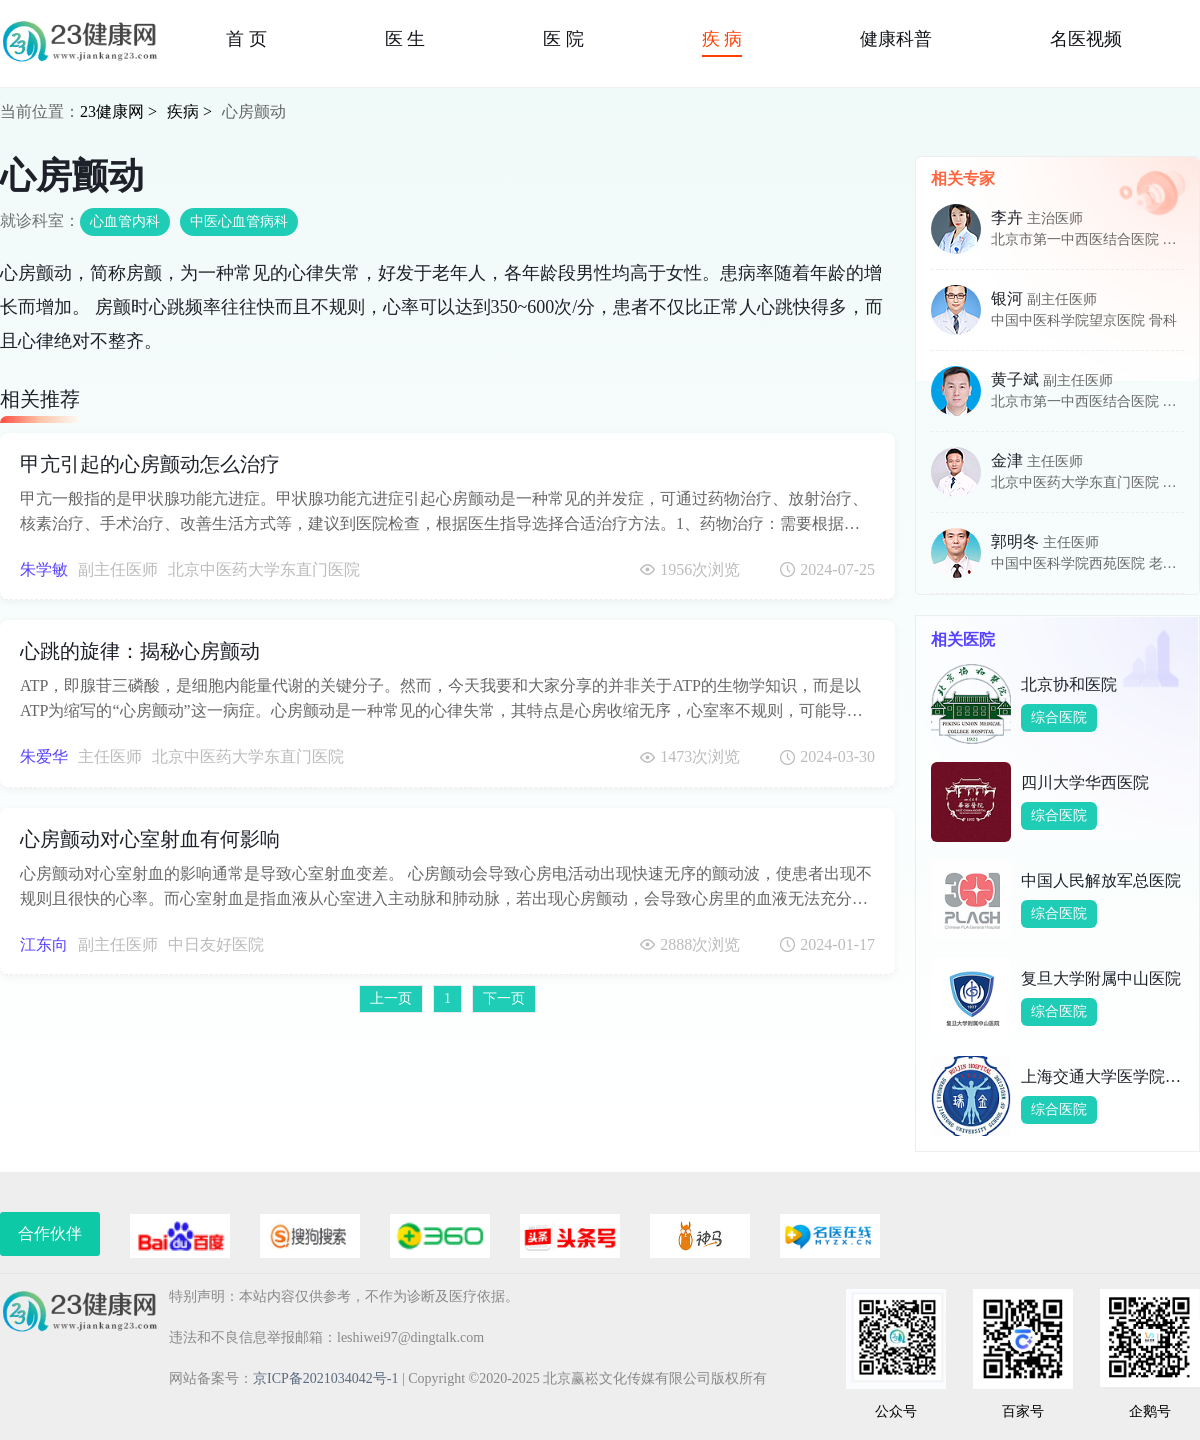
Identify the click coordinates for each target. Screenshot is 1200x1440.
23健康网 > (118, 111)
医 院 (563, 39)
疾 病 (722, 39)
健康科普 (896, 39)
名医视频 (1086, 39)
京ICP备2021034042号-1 (325, 1378)
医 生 (405, 39)
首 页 (246, 39)
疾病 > (189, 111)
